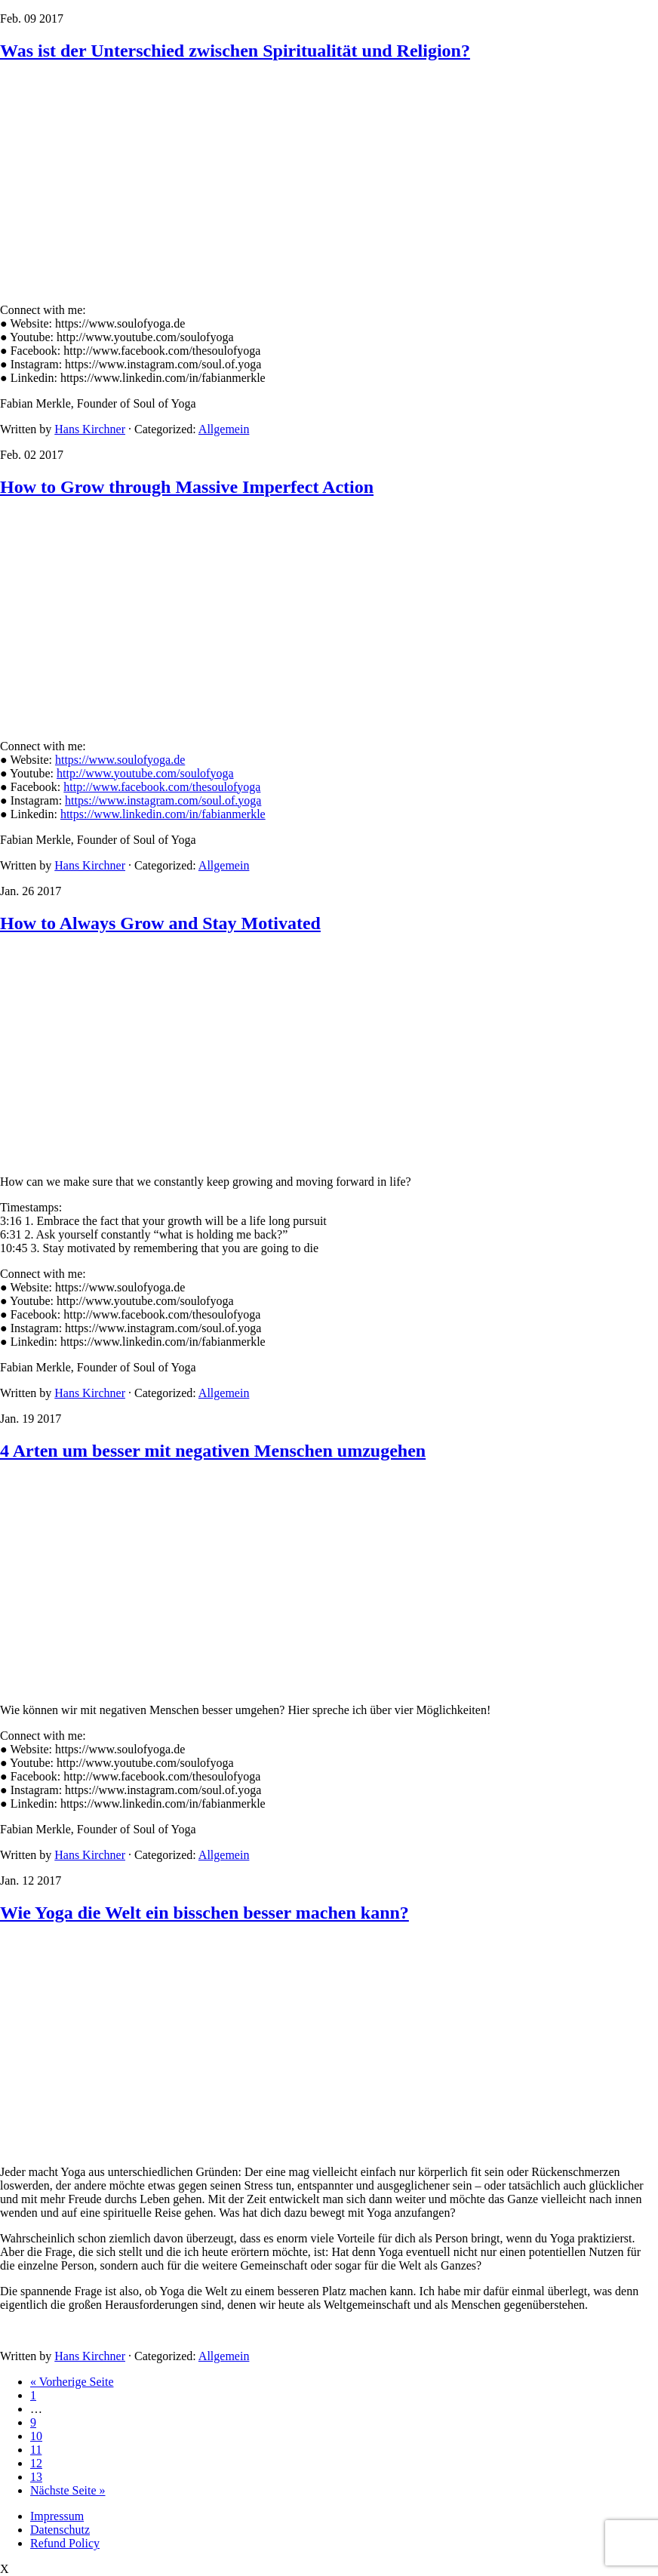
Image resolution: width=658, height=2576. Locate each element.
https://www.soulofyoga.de (120, 759)
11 (36, 2449)
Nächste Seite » (68, 2490)
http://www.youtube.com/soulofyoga (145, 773)
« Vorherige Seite (72, 2381)
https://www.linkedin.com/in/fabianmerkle (163, 814)
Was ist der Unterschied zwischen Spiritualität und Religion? (235, 50)
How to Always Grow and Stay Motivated (160, 923)
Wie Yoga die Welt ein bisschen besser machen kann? (204, 1912)
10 (36, 2436)
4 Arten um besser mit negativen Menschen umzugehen (213, 1450)
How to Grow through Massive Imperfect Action (187, 487)
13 (36, 2476)
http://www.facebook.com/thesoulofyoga (161, 786)
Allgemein (224, 429)
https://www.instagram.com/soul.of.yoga (163, 800)
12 (36, 2463)
